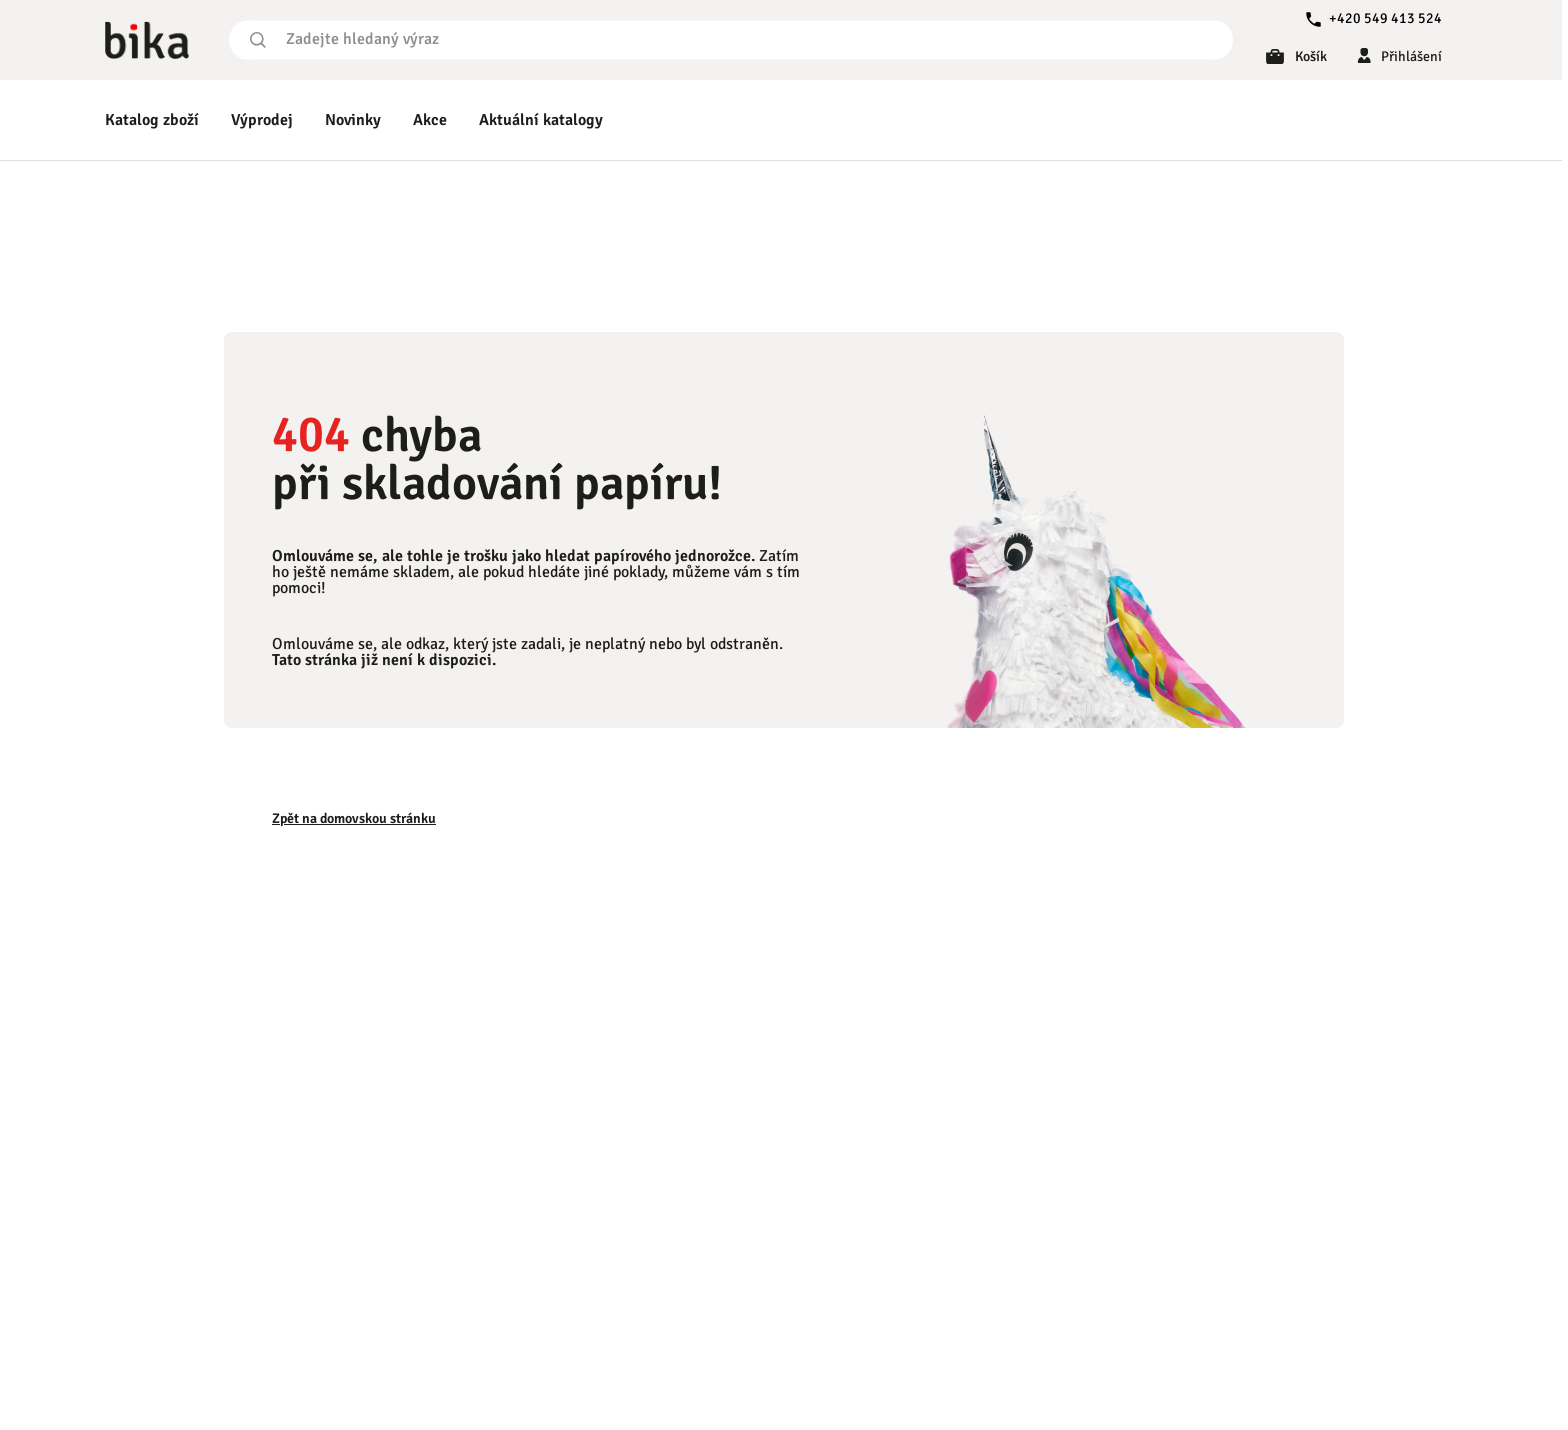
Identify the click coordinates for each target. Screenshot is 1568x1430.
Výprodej (262, 120)
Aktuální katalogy (541, 120)
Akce (430, 120)
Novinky (353, 120)
